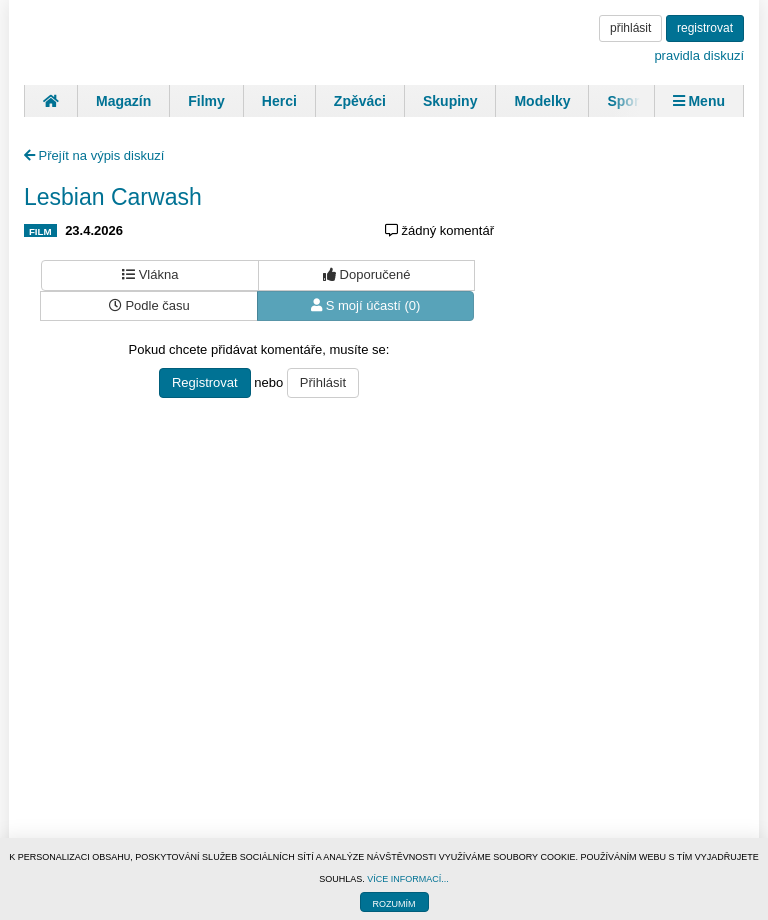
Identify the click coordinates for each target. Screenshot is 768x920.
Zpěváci (360, 101)
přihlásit (630, 28)
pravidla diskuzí (699, 55)
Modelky (542, 101)
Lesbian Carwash (113, 197)
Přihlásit (323, 382)
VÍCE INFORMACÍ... (408, 879)
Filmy (206, 101)
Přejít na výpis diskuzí (94, 155)
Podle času (149, 305)
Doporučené (366, 274)
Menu (699, 101)
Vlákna (150, 274)
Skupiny (450, 101)
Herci (279, 101)
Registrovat (205, 382)
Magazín (123, 101)
